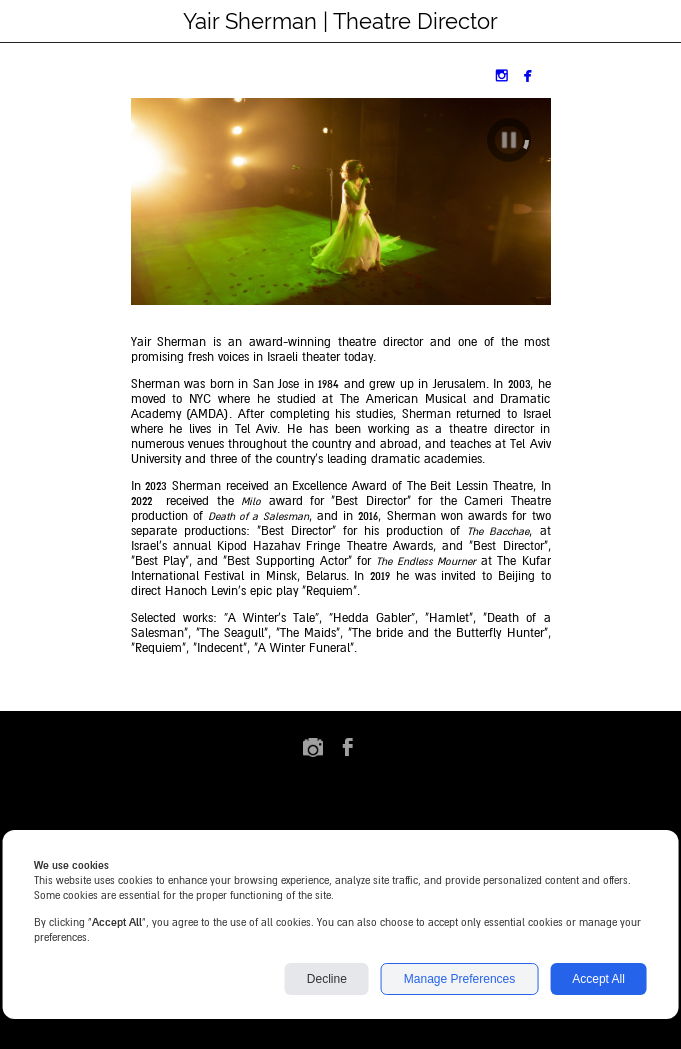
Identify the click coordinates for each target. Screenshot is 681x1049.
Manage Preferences (459, 979)
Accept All (598, 979)
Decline (327, 979)
